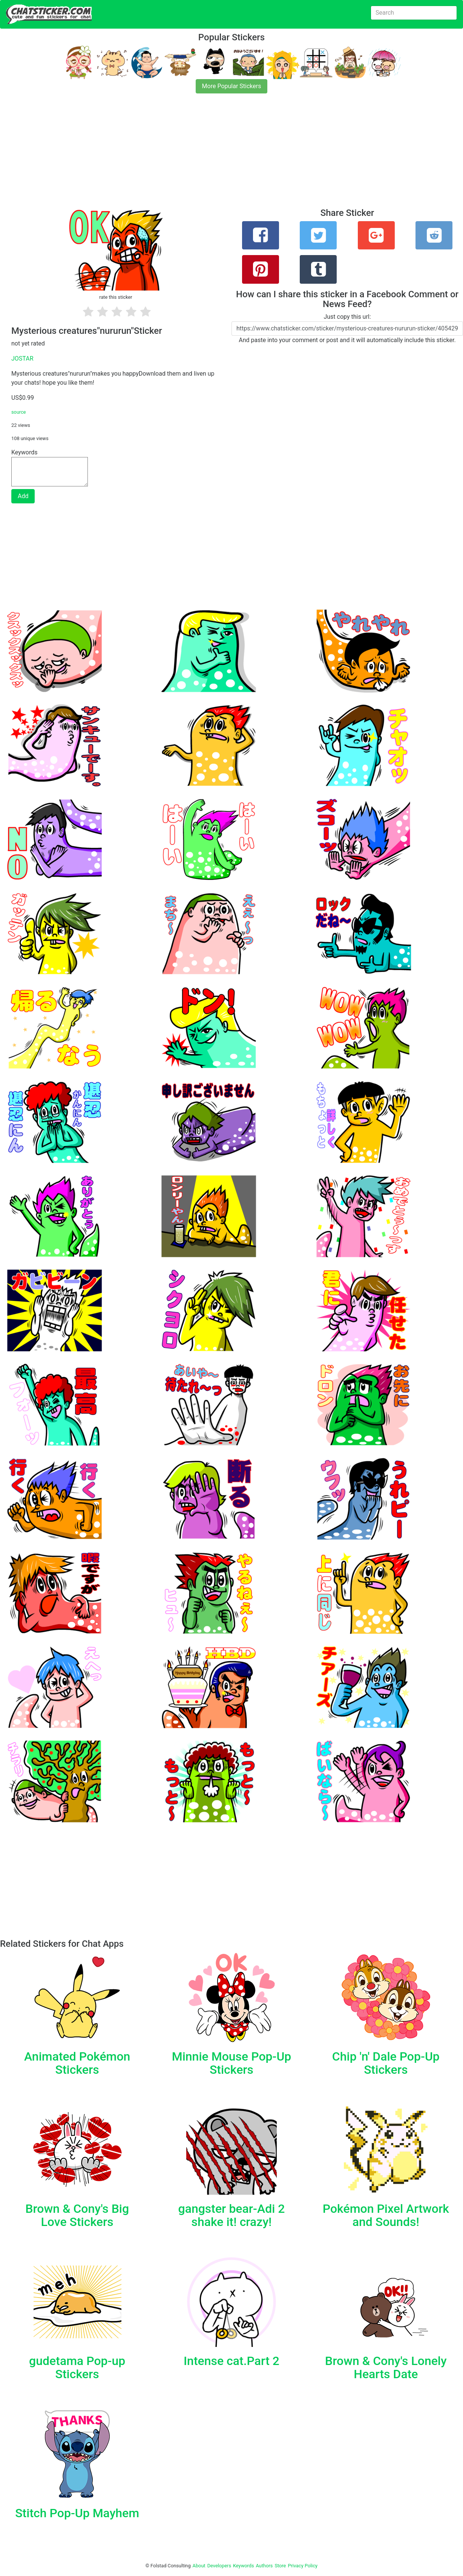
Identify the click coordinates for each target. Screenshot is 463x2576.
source (18, 412)
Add (23, 496)
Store (280, 2565)
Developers (219, 2565)
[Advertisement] (226, 155)
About (199, 2565)
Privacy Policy (302, 2565)
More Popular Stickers (231, 86)
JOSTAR (22, 358)
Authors (264, 2565)
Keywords (243, 2565)
